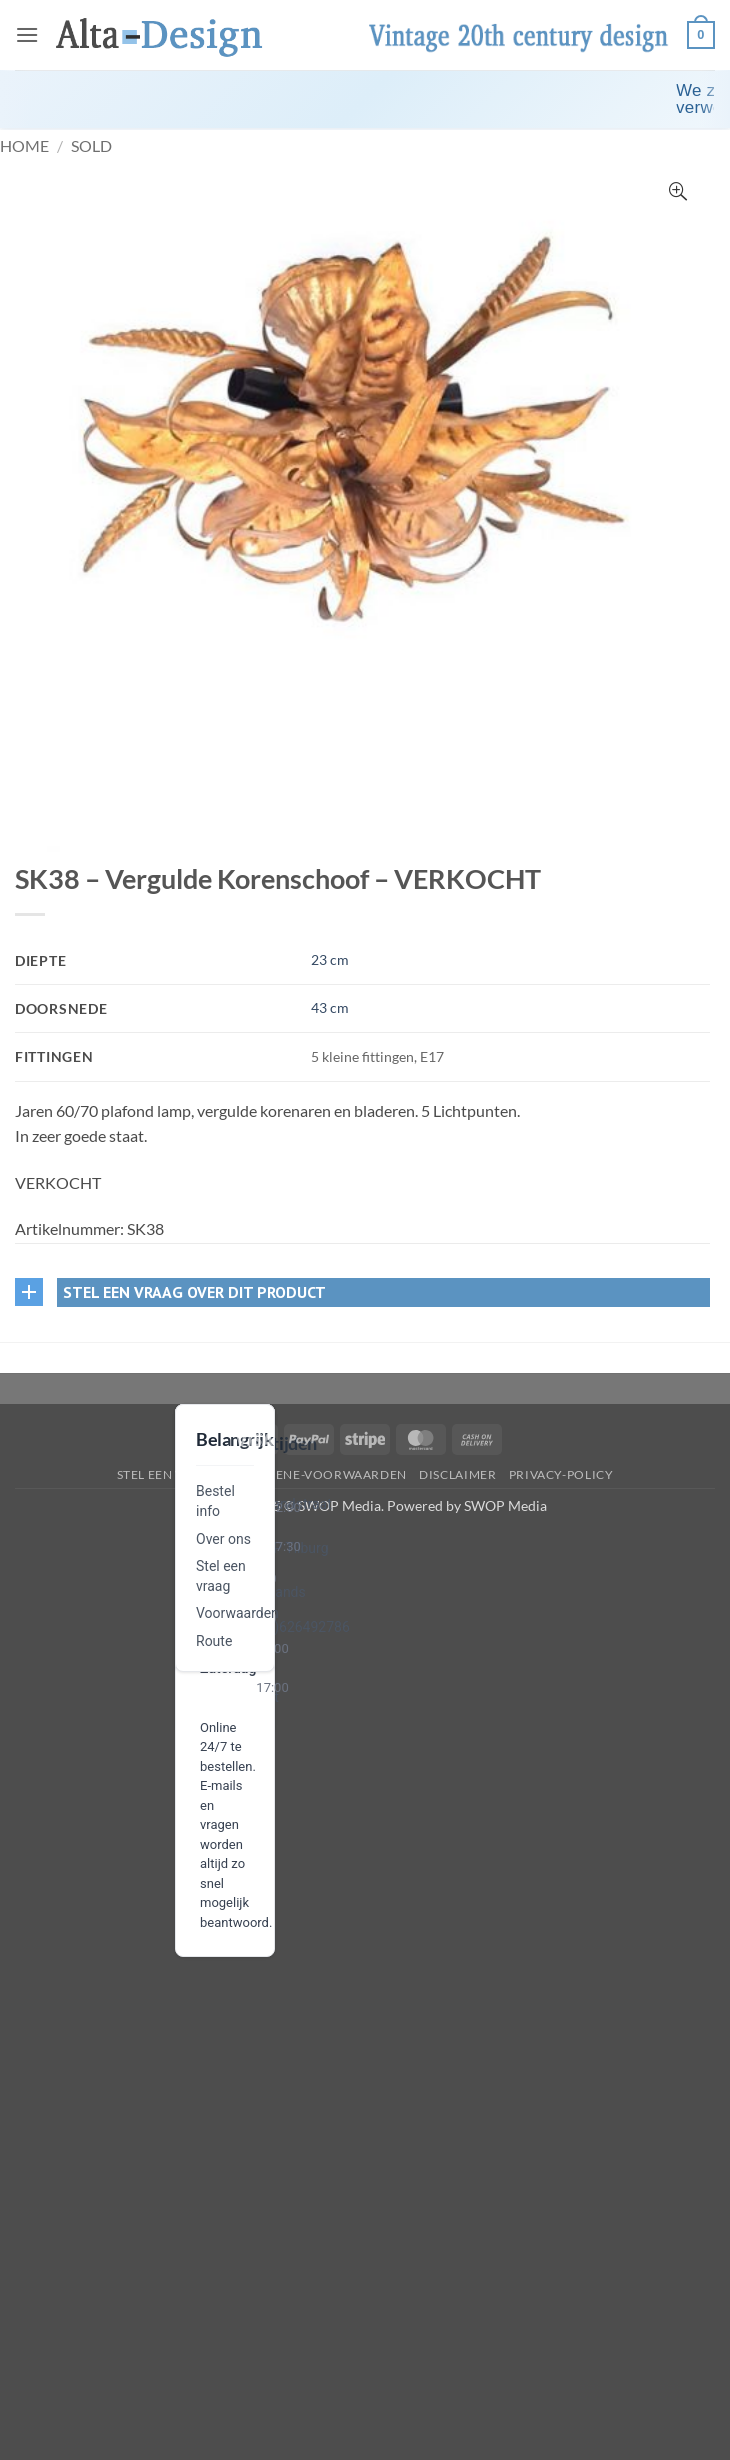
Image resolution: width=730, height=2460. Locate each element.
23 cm (330, 959)
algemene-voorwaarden (319, 1474)
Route (214, 1641)
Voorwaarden (237, 1613)
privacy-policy (561, 1474)
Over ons (223, 1539)
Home (24, 145)
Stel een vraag (168, 1474)
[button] (27, 34)
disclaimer (457, 1474)
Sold (91, 145)
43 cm (330, 1007)
